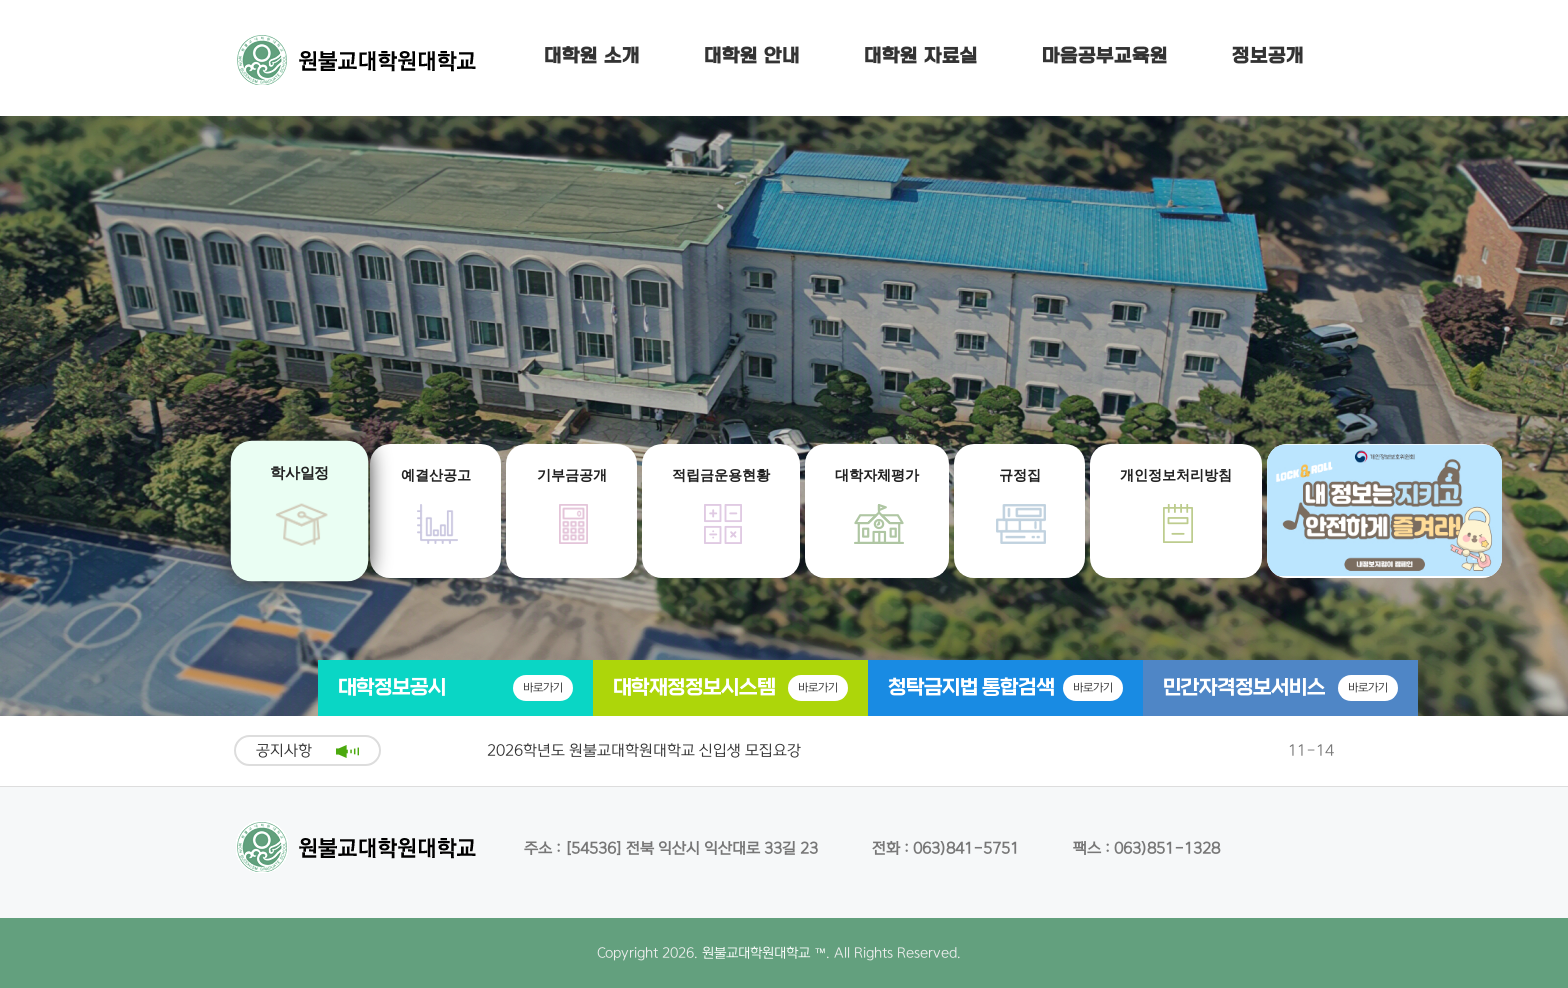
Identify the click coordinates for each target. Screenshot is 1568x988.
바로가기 (543, 687)
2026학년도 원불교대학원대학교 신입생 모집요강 (644, 750)
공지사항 (284, 750)
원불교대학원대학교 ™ (764, 953)
